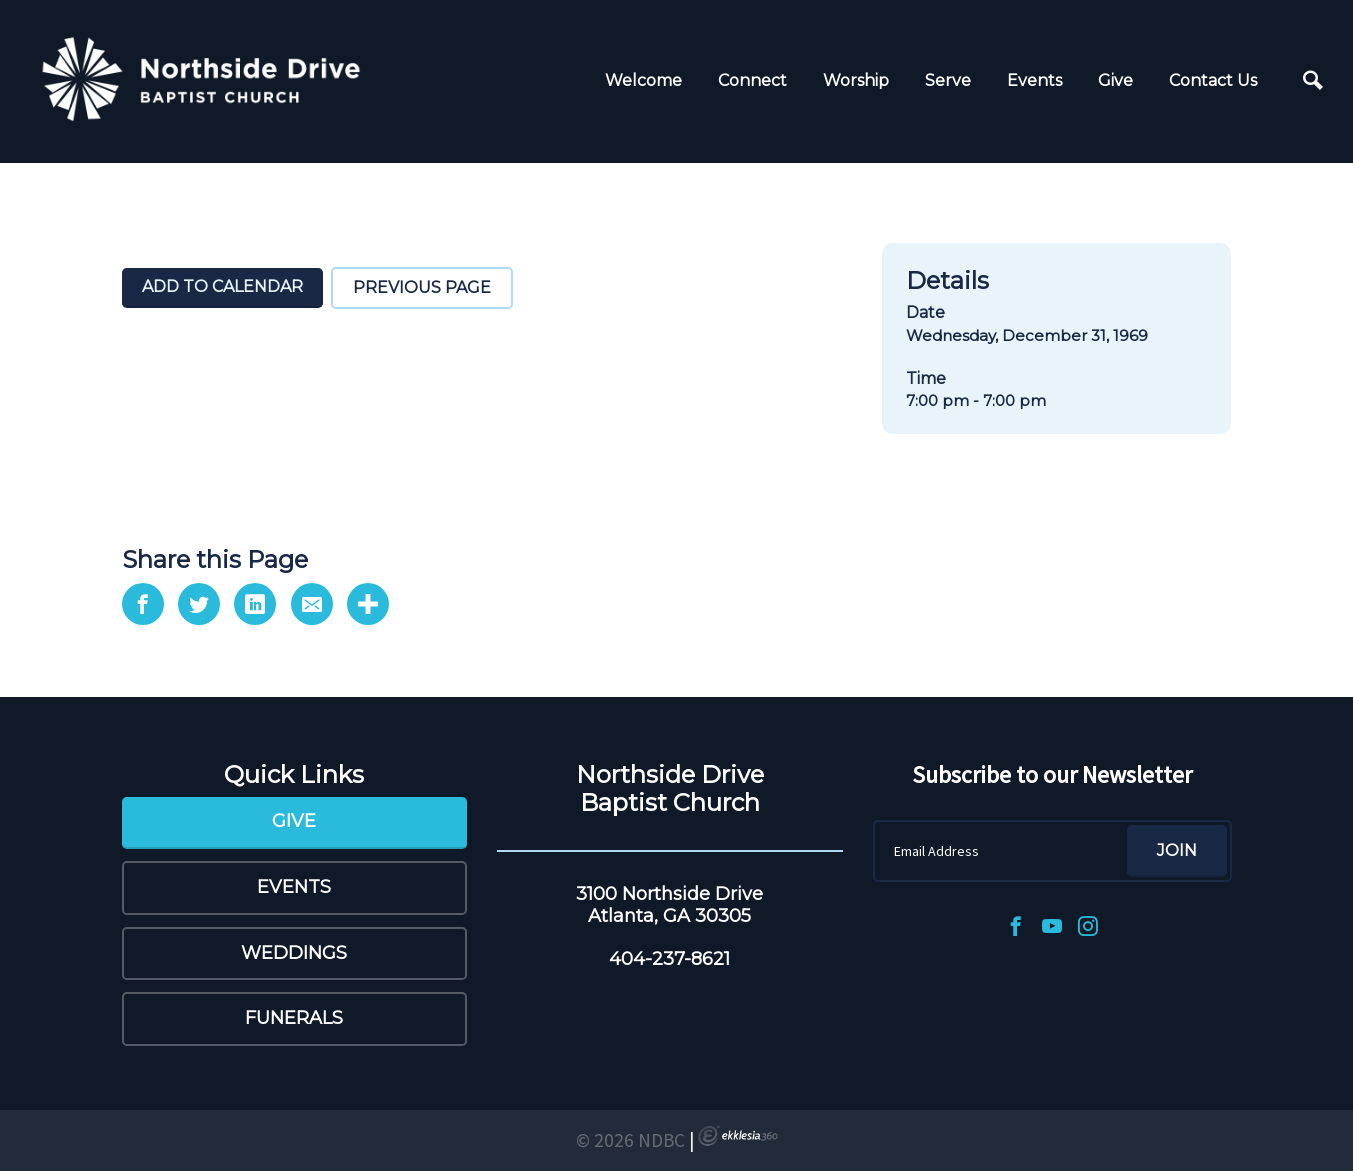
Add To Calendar (222, 286)
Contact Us (1213, 80)
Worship (856, 80)
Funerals (294, 1018)
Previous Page (422, 287)
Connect (752, 80)
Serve (948, 80)
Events (1034, 80)
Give (1115, 80)
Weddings (294, 953)
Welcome (643, 80)
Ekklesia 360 (738, 1136)
